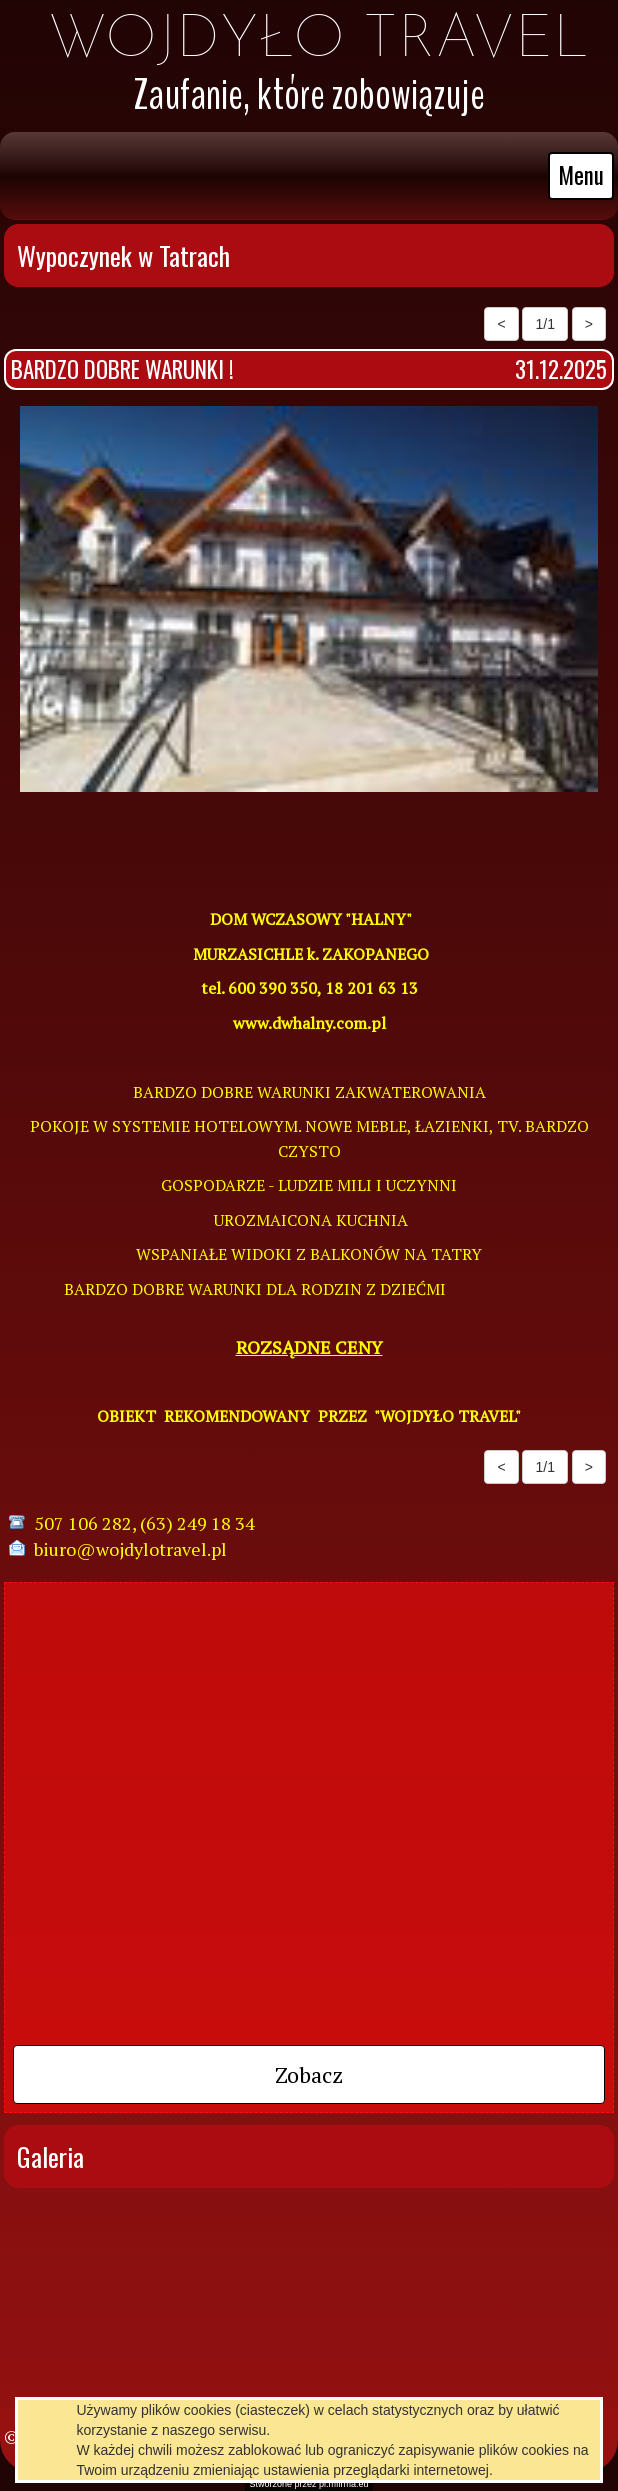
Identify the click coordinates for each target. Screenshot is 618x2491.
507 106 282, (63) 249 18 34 (144, 1523)
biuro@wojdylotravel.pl (130, 1549)
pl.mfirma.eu (344, 2484)
